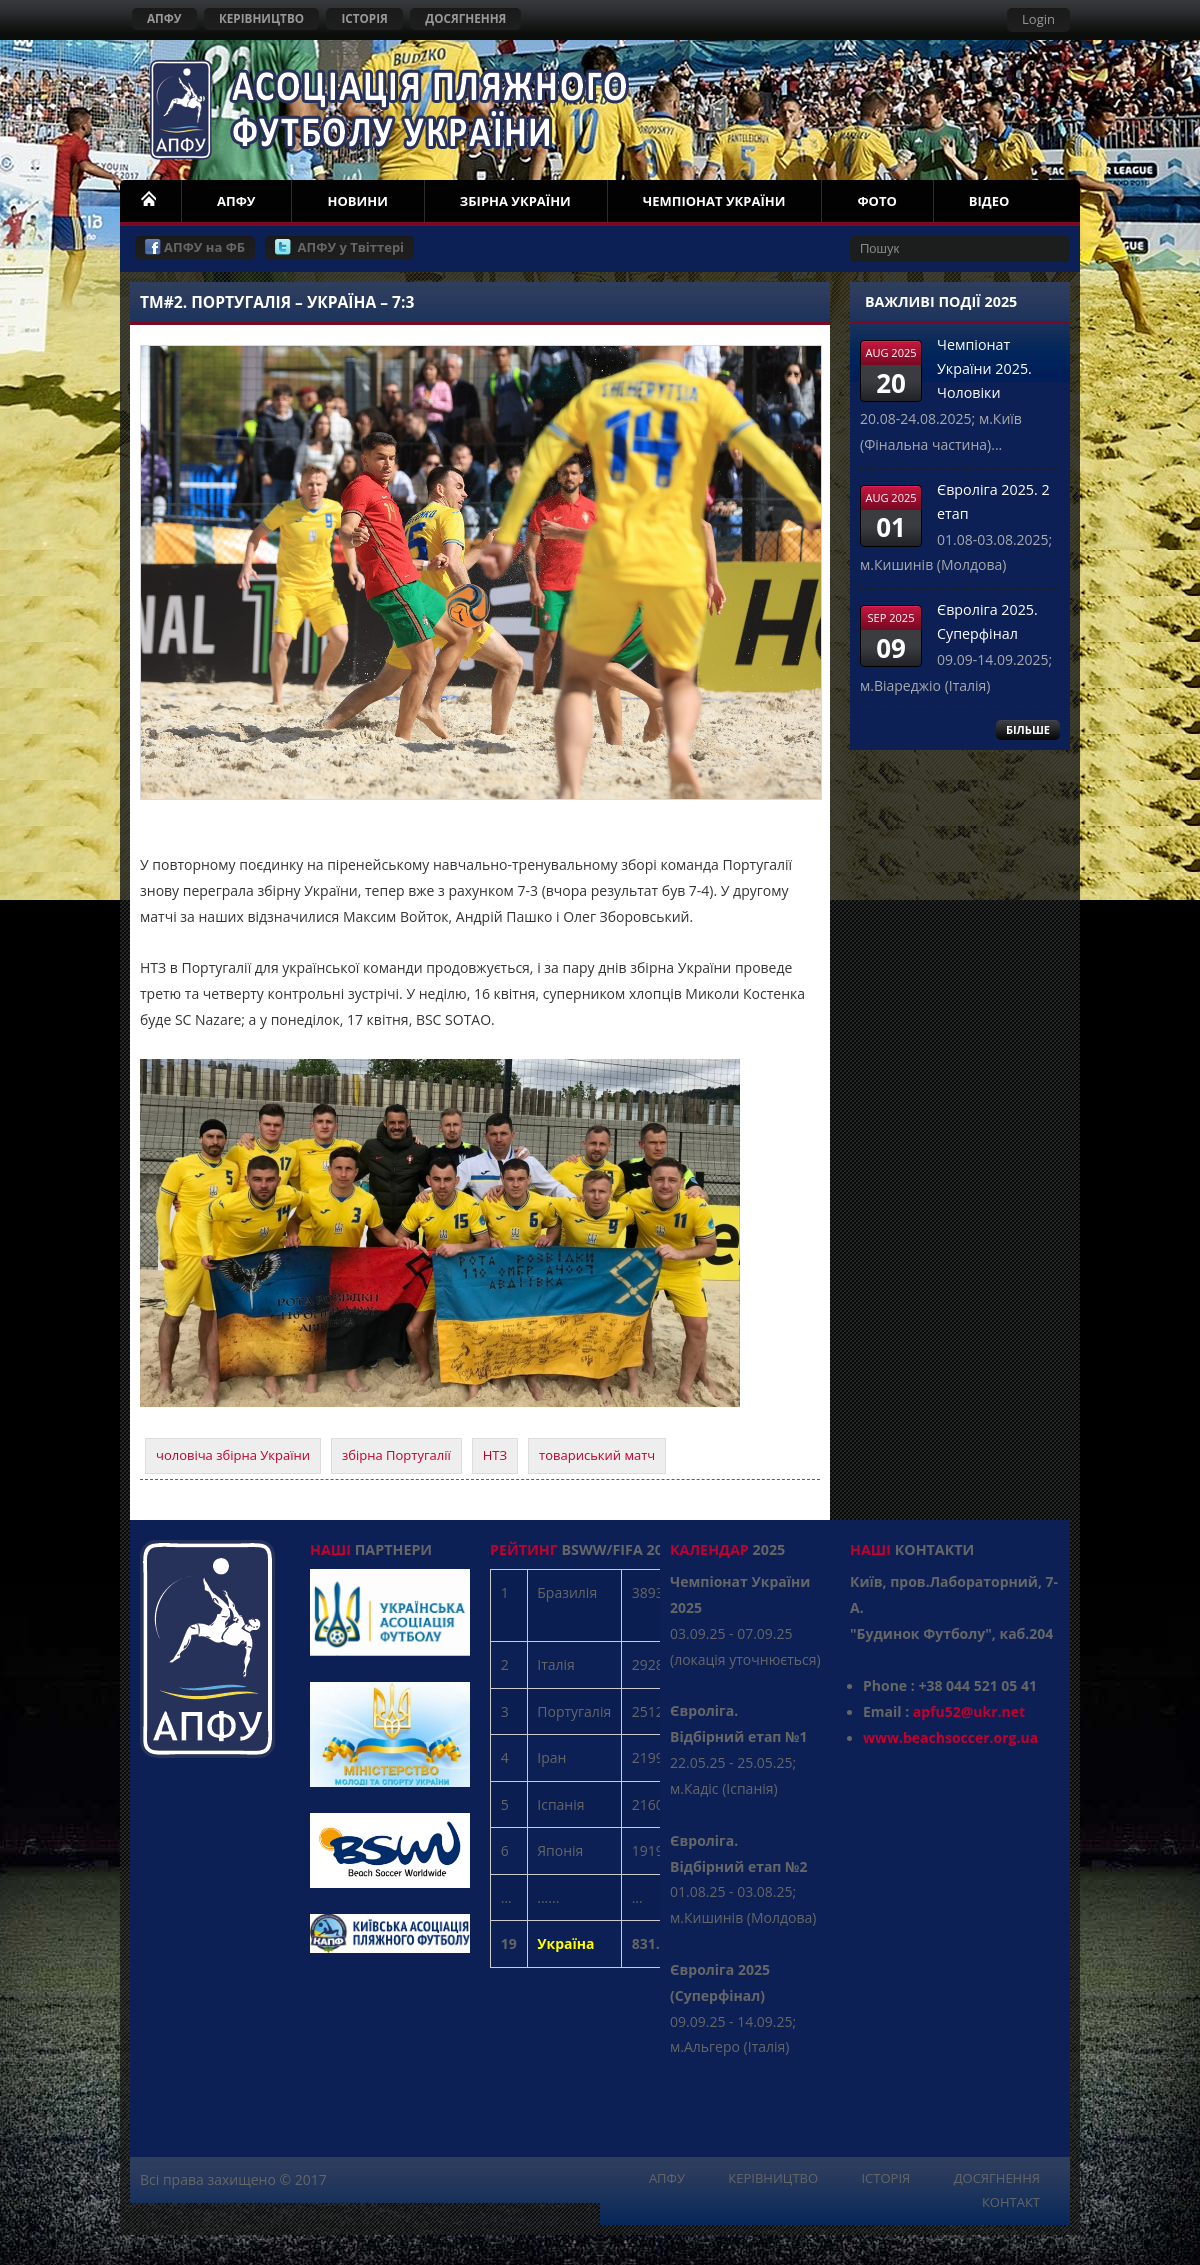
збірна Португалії (396, 1455)
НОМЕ (150, 201)
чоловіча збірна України (233, 1455)
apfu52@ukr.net (969, 1711)
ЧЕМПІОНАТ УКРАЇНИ (714, 201)
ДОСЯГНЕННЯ (465, 18)
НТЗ (495, 1455)
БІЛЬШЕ (1028, 729)
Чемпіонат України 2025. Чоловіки (984, 368)
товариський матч (597, 1455)
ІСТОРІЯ (364, 18)
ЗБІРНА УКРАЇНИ (515, 201)
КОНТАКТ (1011, 2202)
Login (1038, 19)
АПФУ (164, 18)
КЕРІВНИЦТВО (261, 18)
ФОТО (876, 201)
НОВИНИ (357, 201)
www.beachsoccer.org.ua (950, 1737)
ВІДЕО (989, 201)
